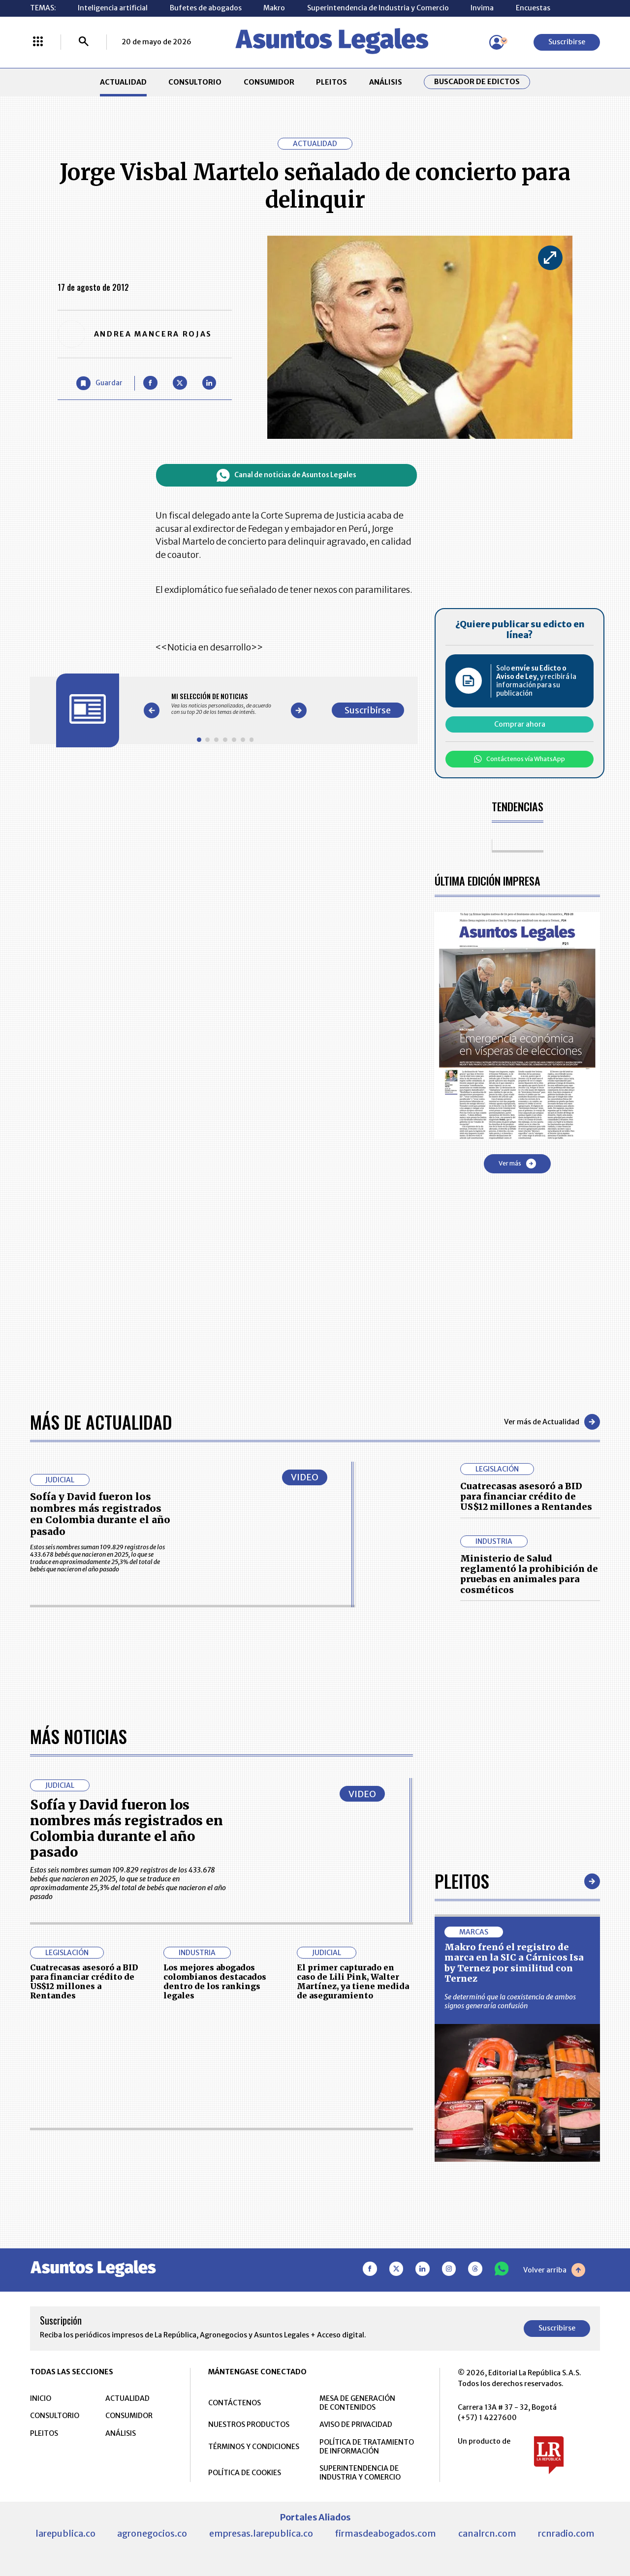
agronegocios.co (152, 2533)
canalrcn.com (487, 2533)
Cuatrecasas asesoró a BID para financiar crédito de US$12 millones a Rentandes (526, 1496)
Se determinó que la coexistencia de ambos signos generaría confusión (510, 2001)
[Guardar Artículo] (99, 383)
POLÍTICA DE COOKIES (244, 2472)
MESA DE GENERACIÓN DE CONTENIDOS (357, 2403)
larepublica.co (65, 2533)
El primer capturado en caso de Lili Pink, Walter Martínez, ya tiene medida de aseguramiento (353, 1982)
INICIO (40, 2398)
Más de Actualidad (101, 1422)
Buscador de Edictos (477, 82)
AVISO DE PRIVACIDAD (355, 2424)
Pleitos (462, 1881)
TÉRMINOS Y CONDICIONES (253, 2446)
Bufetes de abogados (206, 7)
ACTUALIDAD (123, 82)
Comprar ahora (519, 724)
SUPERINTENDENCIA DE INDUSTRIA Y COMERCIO (360, 2473)
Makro (274, 7)
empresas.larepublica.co (261, 2533)
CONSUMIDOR (269, 82)
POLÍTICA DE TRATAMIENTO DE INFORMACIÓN (366, 2446)
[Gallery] (225, 703)
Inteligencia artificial (113, 7)
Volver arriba (554, 2270)
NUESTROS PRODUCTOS (248, 2424)
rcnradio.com (566, 2533)
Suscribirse (566, 41)
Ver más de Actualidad (552, 1422)
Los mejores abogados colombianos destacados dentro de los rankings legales (214, 1982)
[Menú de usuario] (496, 42)
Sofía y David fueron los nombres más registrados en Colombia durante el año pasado (100, 1514)
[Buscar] (84, 42)
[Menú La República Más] (38, 42)
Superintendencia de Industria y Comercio (378, 7)
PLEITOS (331, 82)
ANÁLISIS (385, 82)
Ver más (517, 1163)
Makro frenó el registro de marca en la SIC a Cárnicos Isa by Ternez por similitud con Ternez (514, 1962)
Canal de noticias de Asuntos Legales (286, 475)
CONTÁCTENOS (234, 2402)
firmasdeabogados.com (385, 2533)
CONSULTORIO (194, 82)
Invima (482, 7)
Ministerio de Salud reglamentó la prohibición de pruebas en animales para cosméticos (529, 1574)
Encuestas (533, 7)
